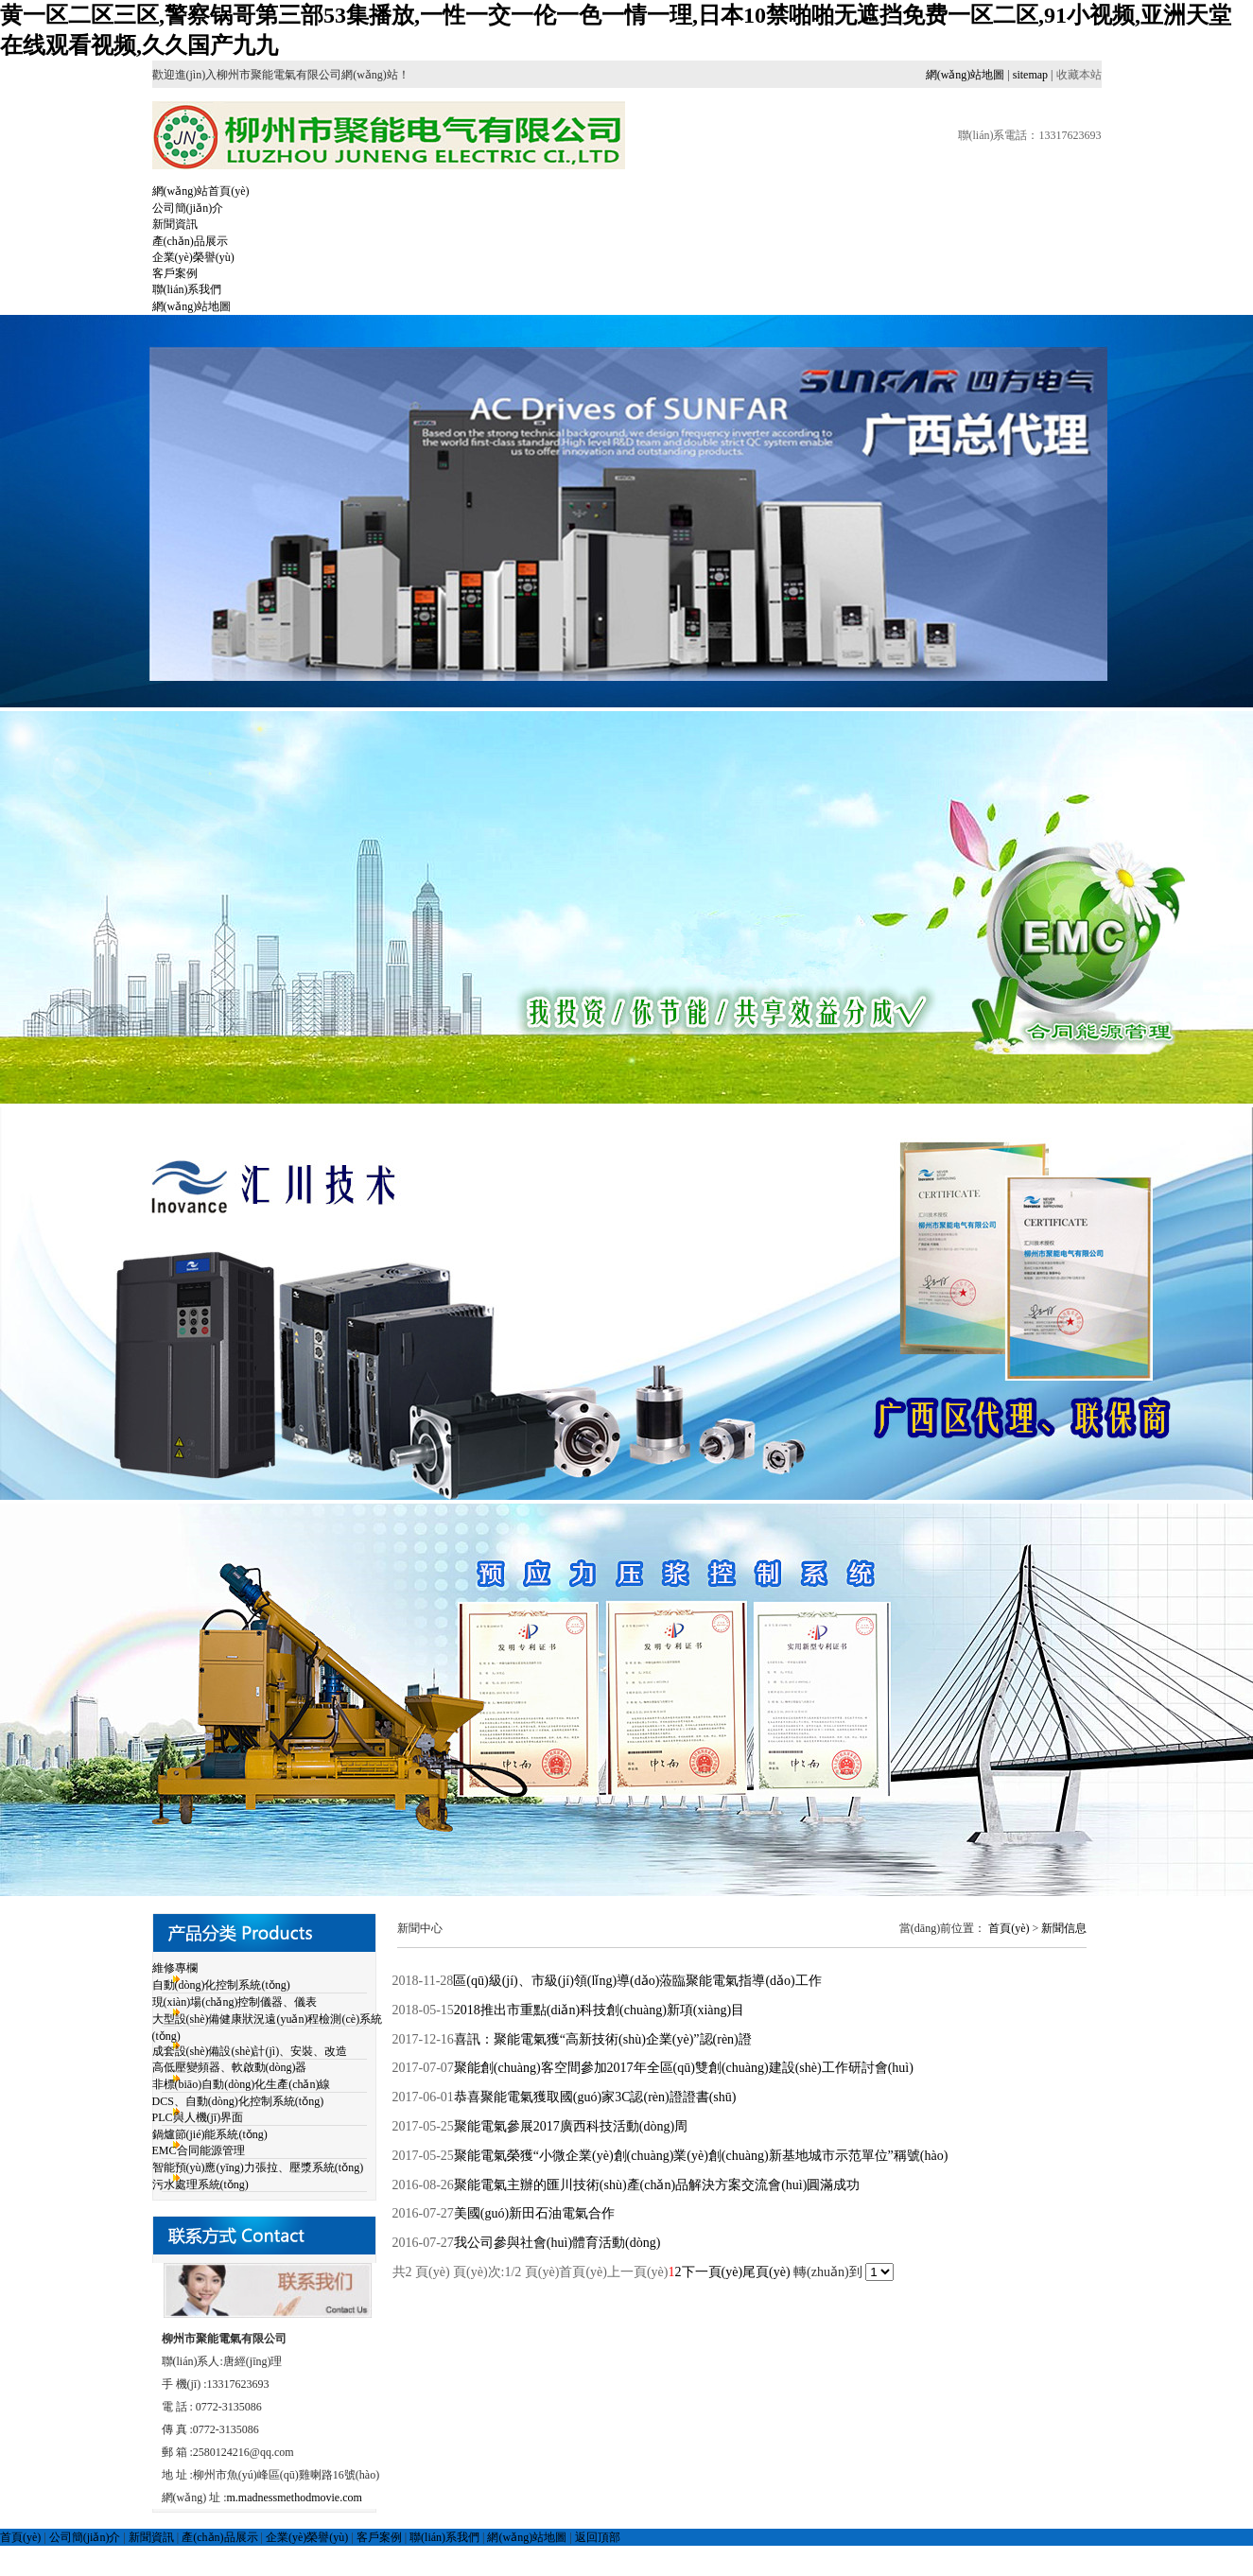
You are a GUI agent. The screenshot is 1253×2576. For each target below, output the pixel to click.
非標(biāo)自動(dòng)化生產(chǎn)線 (241, 2084)
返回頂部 (597, 2537)
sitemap (1030, 74)
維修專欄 (175, 1968)
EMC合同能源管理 (198, 2150)
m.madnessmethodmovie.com (294, 2497)
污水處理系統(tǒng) (200, 2184)
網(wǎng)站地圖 (965, 74)
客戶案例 (175, 273)
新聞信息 (1064, 1928)
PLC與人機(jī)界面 (198, 2117)
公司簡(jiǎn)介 (188, 208)
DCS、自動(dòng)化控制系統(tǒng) (238, 2101)
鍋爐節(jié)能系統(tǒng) (210, 2134)
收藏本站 (1079, 74)
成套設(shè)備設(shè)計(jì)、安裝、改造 (250, 2051)
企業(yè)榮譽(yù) (193, 257)
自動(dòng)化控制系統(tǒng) (221, 1985)
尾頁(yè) (766, 2272)
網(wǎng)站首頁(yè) (201, 191)
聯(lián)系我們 (187, 289)
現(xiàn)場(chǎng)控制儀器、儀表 (235, 2002)
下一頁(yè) (712, 2272)
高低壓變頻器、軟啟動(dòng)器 (229, 2067)
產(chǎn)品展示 (190, 241)
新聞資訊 (175, 224)
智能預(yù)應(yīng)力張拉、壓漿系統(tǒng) (258, 2167)
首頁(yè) (1008, 1928)
